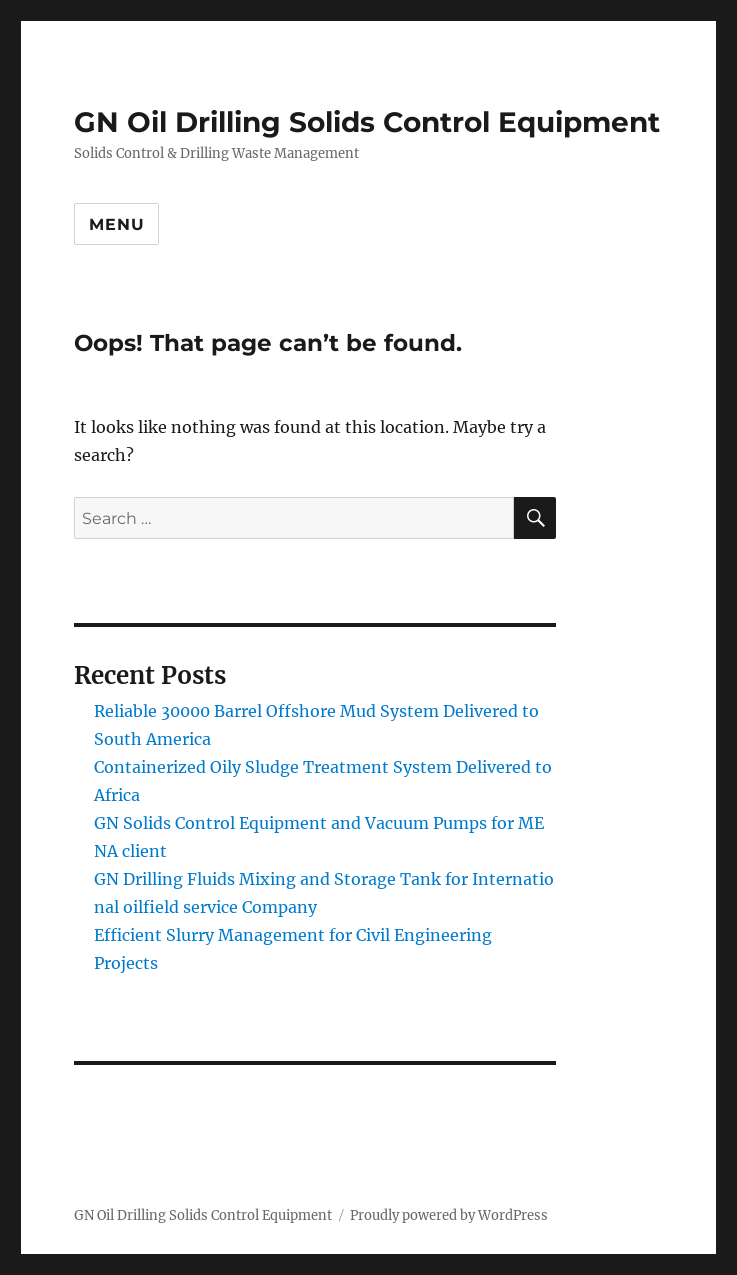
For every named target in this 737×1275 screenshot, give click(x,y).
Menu (116, 224)
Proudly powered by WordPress (449, 1215)
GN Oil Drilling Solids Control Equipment (367, 122)
